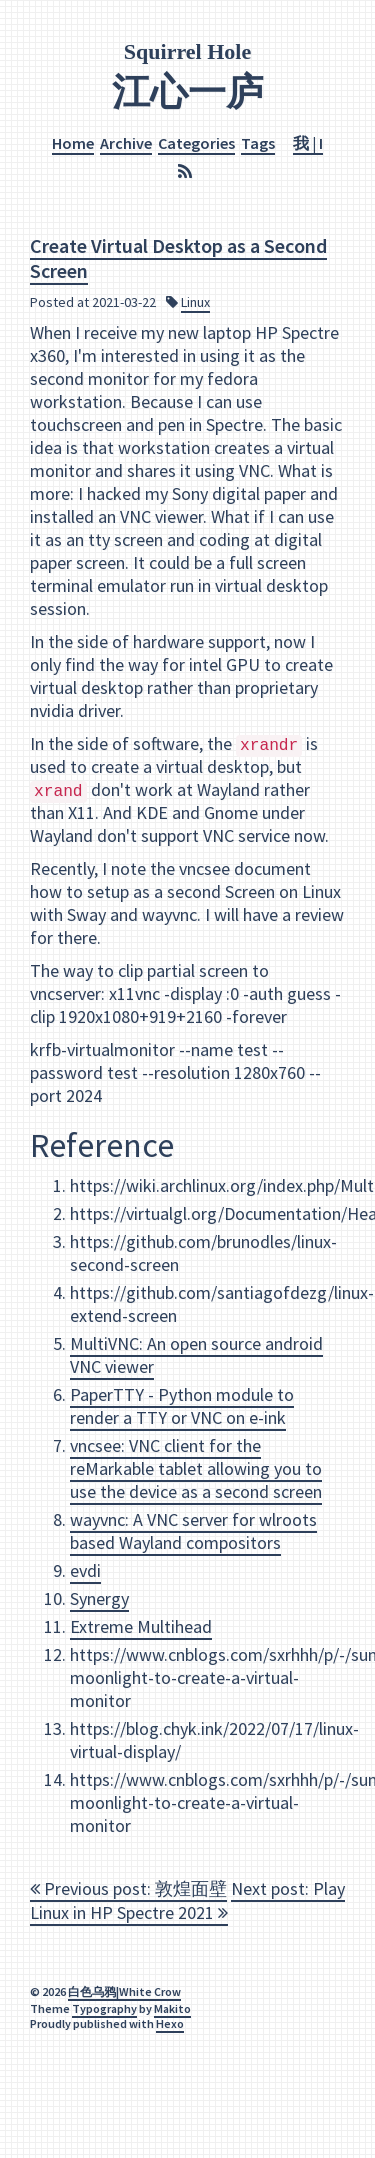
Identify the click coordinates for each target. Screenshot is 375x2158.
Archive (126, 142)
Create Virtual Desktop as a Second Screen (178, 257)
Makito (172, 2008)
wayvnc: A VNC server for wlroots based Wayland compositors (193, 1531)
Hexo (170, 2023)
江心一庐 (188, 91)
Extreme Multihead (141, 1626)
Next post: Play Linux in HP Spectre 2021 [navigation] (187, 1900)
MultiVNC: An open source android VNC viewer (196, 1355)
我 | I (308, 142)
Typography (104, 2008)
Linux (195, 301)
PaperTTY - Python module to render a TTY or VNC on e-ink (182, 1406)
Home (73, 142)
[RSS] (187, 171)
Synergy (99, 1598)
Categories (196, 142)
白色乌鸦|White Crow (124, 1991)
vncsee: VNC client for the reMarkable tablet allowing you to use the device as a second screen (196, 1468)
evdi (85, 1570)
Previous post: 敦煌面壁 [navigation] (128, 1888)
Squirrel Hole (187, 50)
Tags (258, 142)
